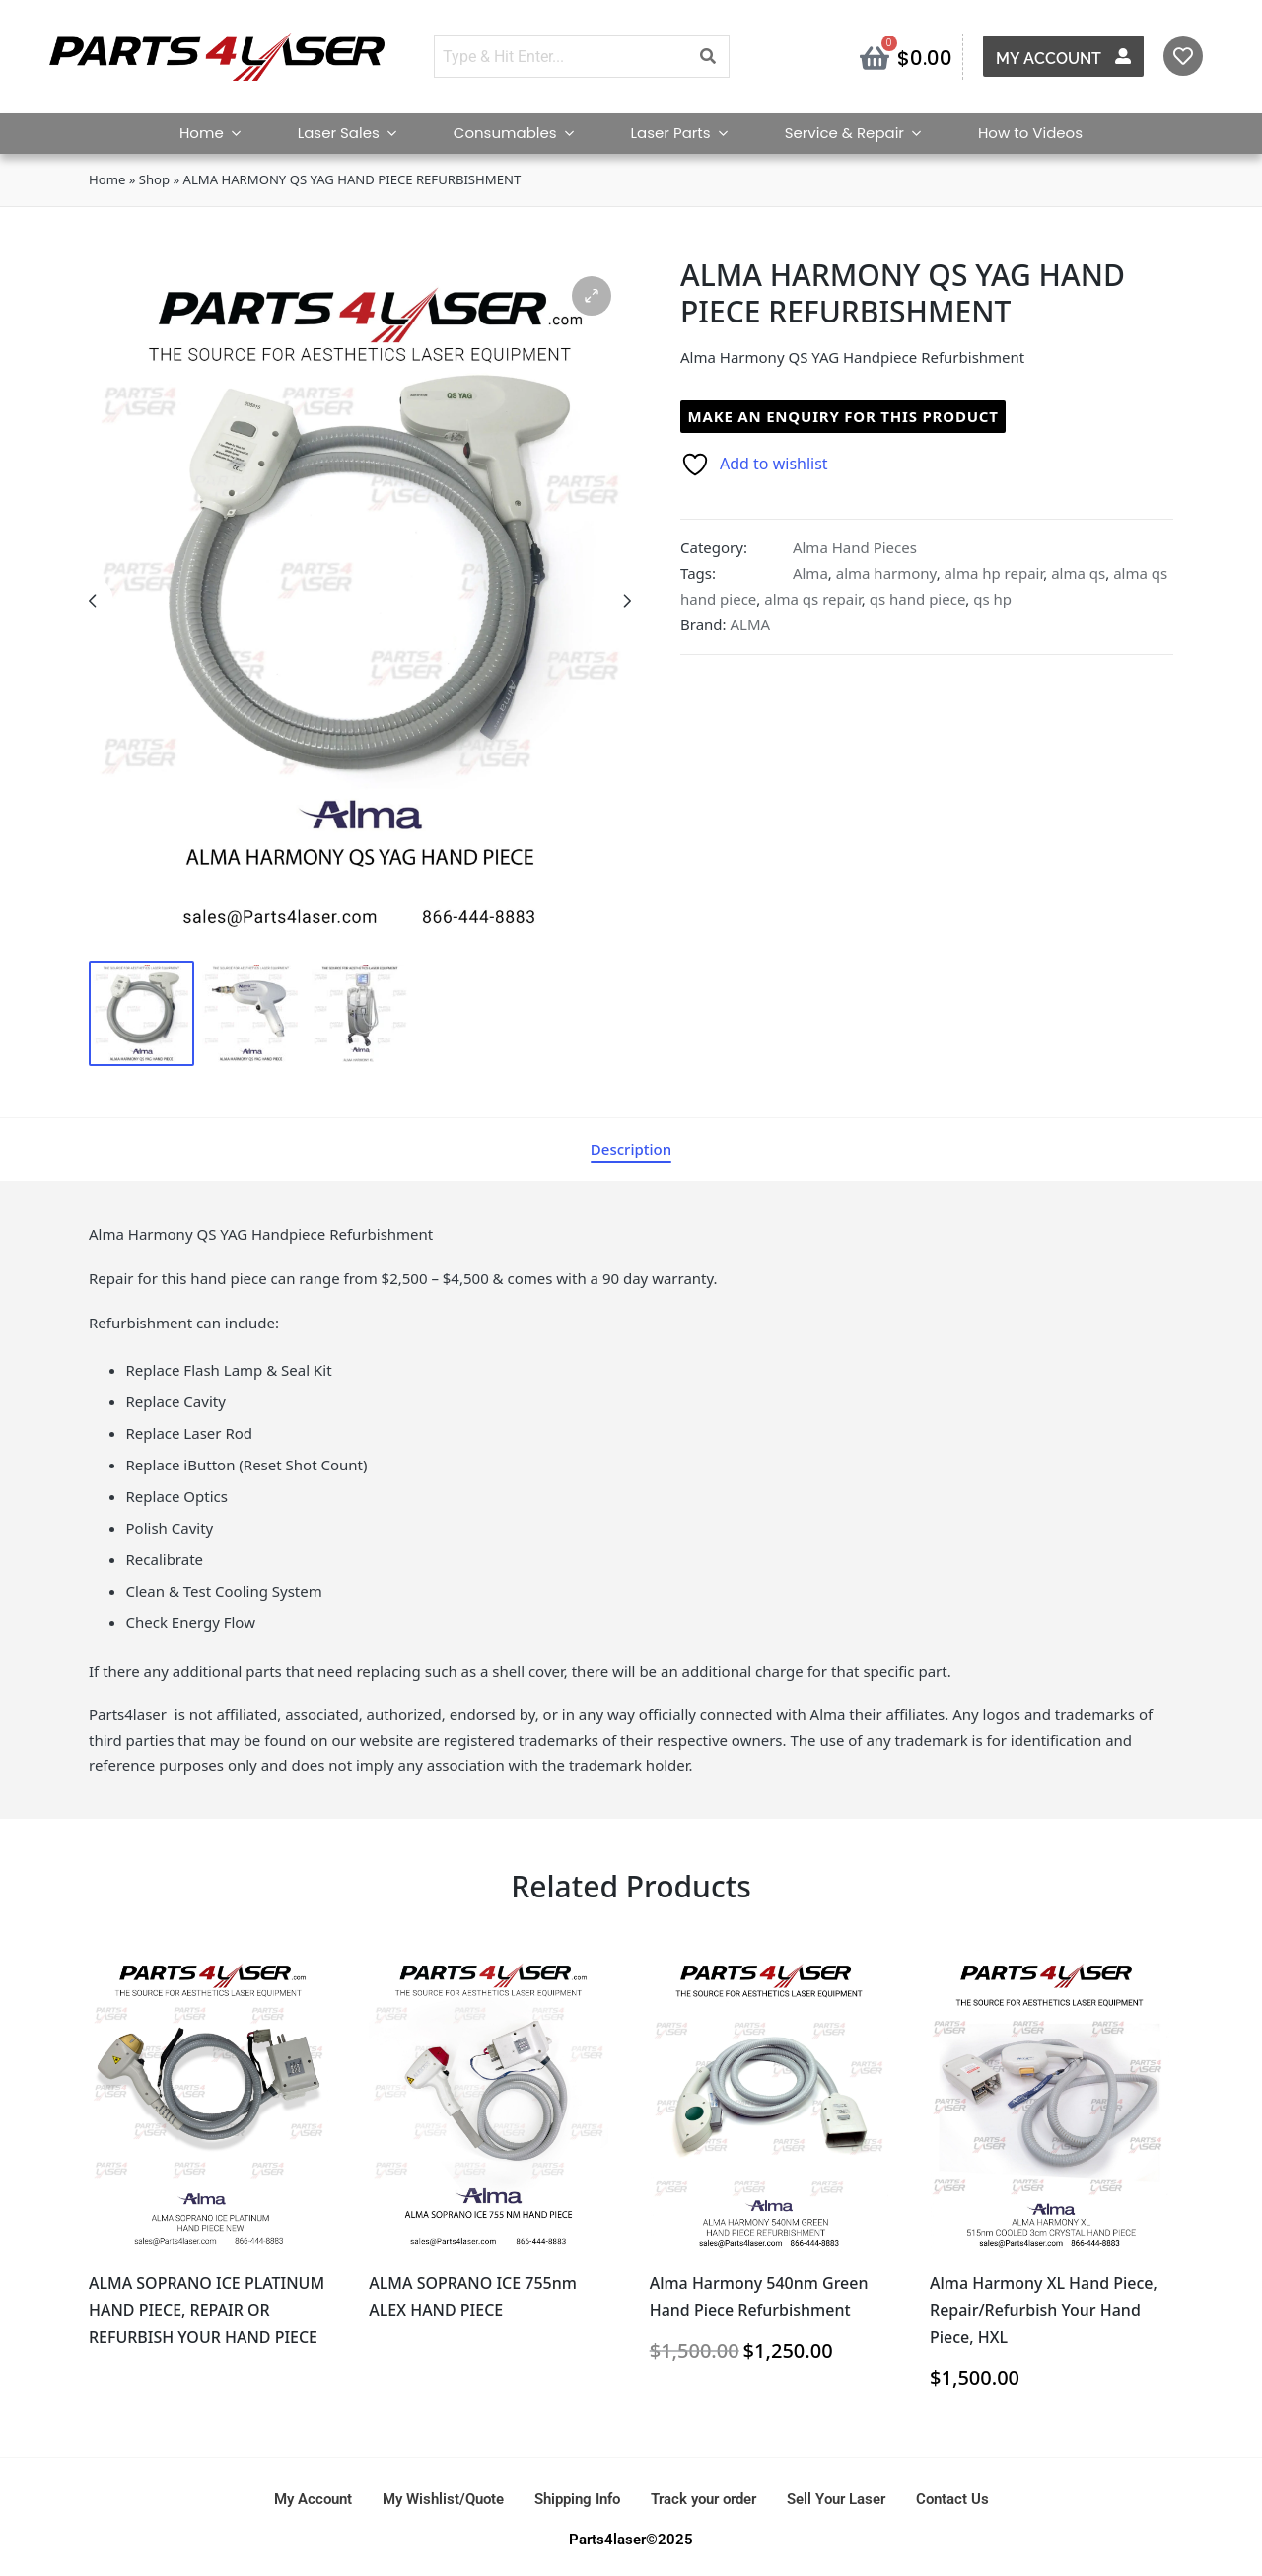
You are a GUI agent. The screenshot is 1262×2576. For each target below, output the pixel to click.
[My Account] (1123, 56)
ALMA (750, 624)
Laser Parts (688, 132)
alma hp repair (994, 573)
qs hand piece (918, 598)
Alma (810, 573)
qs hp (992, 598)
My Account (1048, 58)
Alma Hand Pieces (855, 547)
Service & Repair (862, 132)
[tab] (631, 1149)
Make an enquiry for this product (843, 416)
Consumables (523, 132)
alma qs (1078, 573)
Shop (154, 179)
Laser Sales (356, 132)
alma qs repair (813, 598)
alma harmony (886, 573)
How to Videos (1030, 132)
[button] (591, 296)
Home (218, 132)
